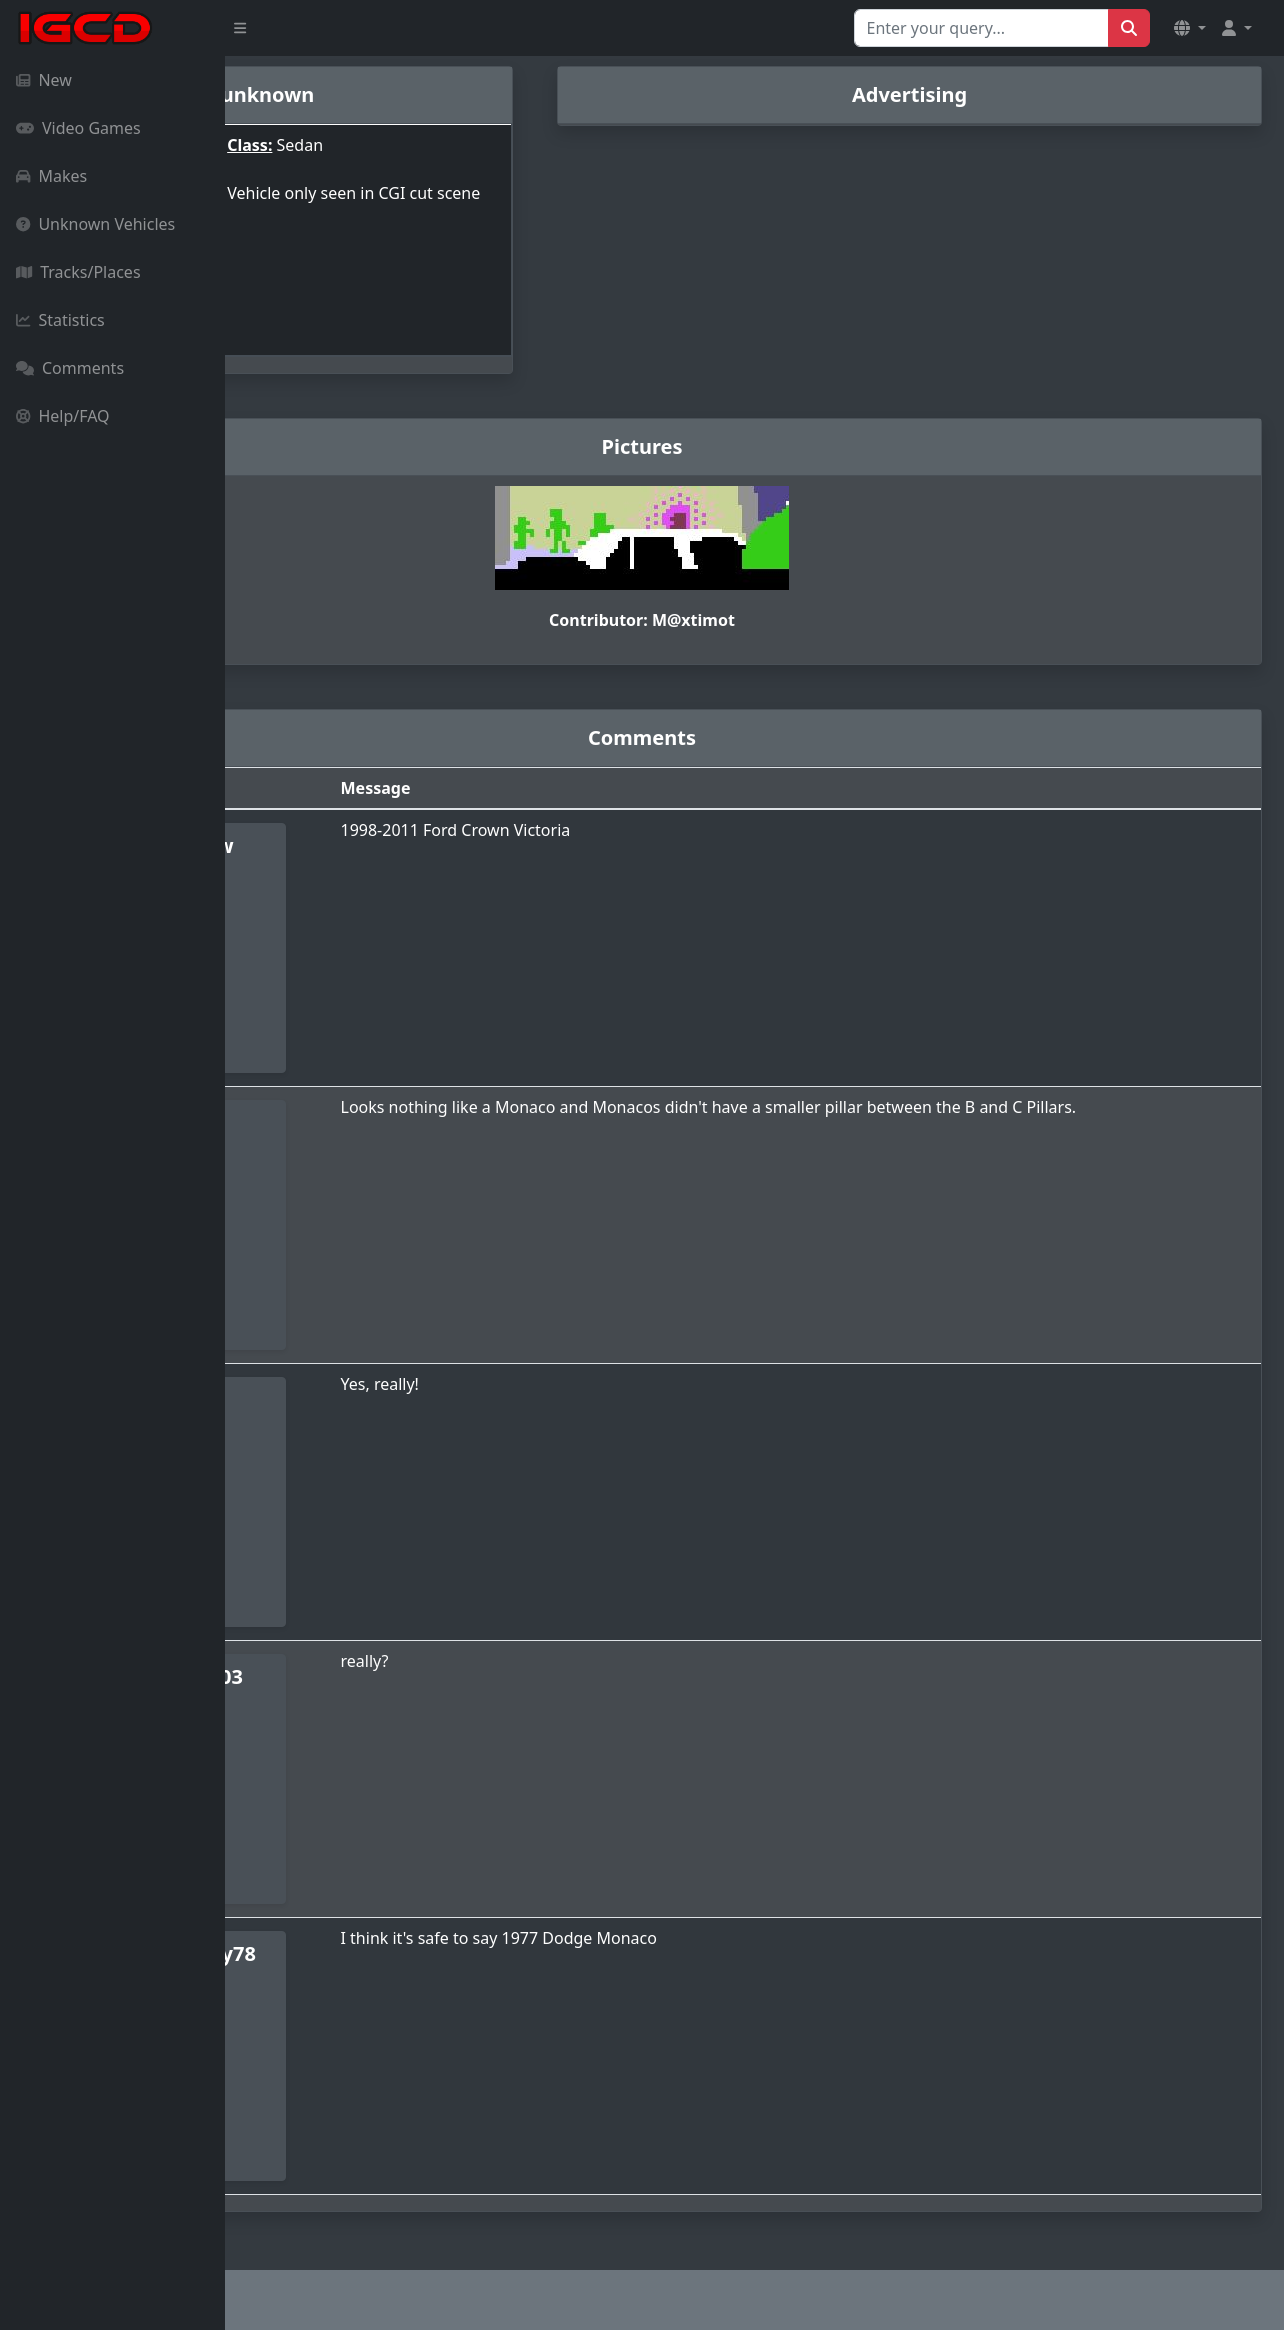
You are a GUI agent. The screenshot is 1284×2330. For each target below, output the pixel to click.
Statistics (60, 320)
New (44, 80)
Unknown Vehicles (95, 224)
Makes (51, 176)
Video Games (78, 128)
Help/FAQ (63, 416)
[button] (1190, 28)
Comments (70, 368)
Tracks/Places (78, 272)
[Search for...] (981, 28)
